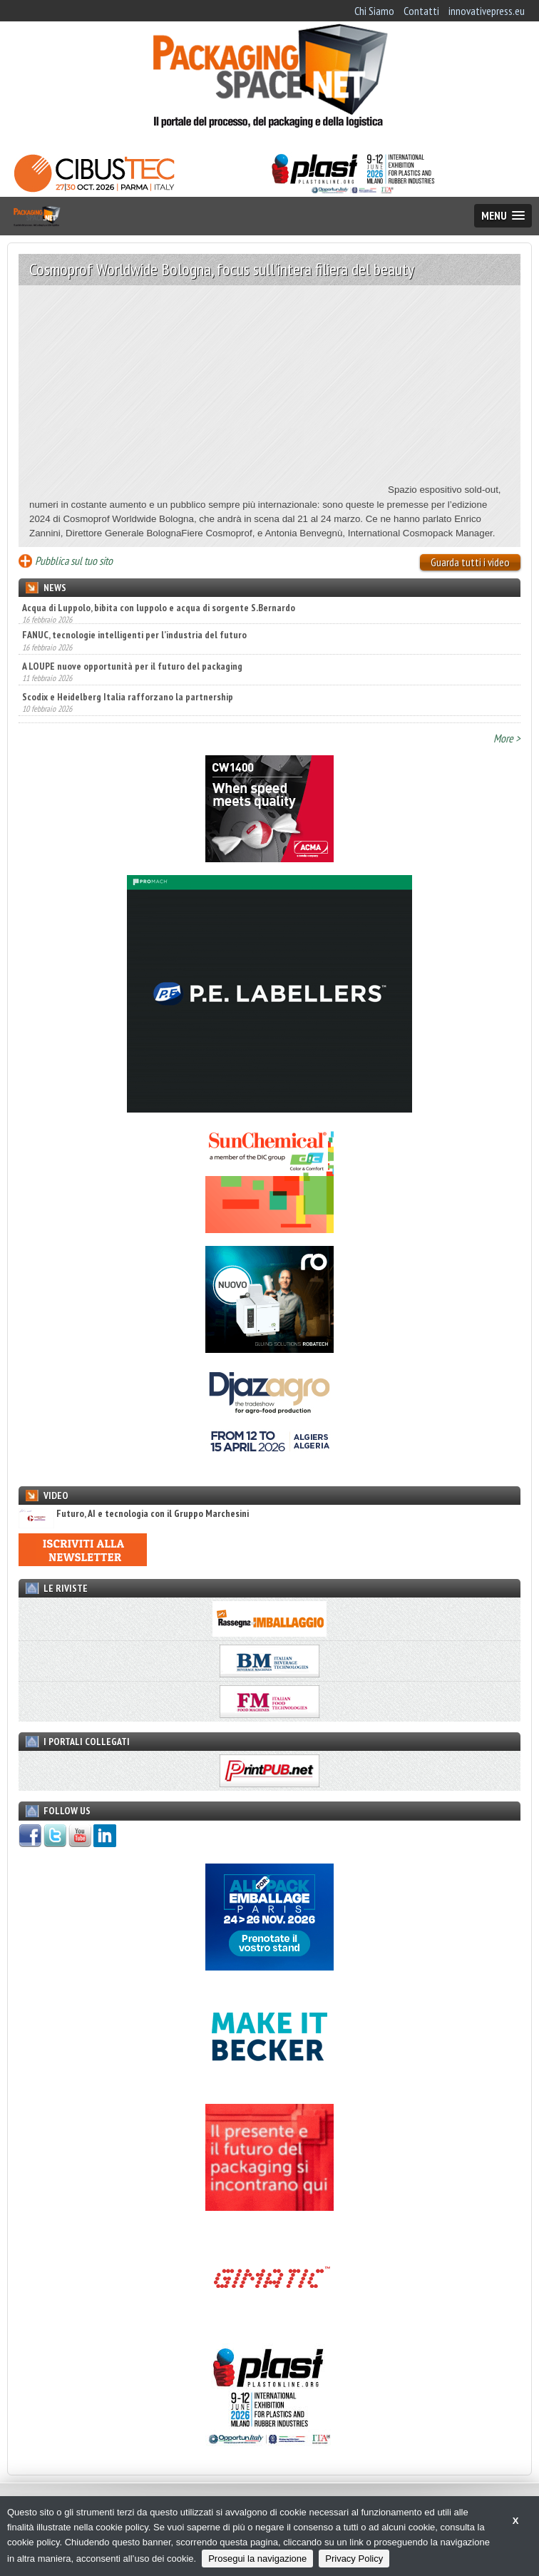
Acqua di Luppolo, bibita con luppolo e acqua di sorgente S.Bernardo (158, 607)
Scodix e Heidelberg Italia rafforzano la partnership (127, 700)
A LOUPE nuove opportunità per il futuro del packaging (132, 669)
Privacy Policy (354, 2558)
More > (506, 738)
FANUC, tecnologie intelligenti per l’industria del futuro (134, 638)
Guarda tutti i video (470, 562)
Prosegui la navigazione (257, 2558)
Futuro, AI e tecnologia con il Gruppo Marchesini (134, 1513)
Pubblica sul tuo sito (74, 560)
